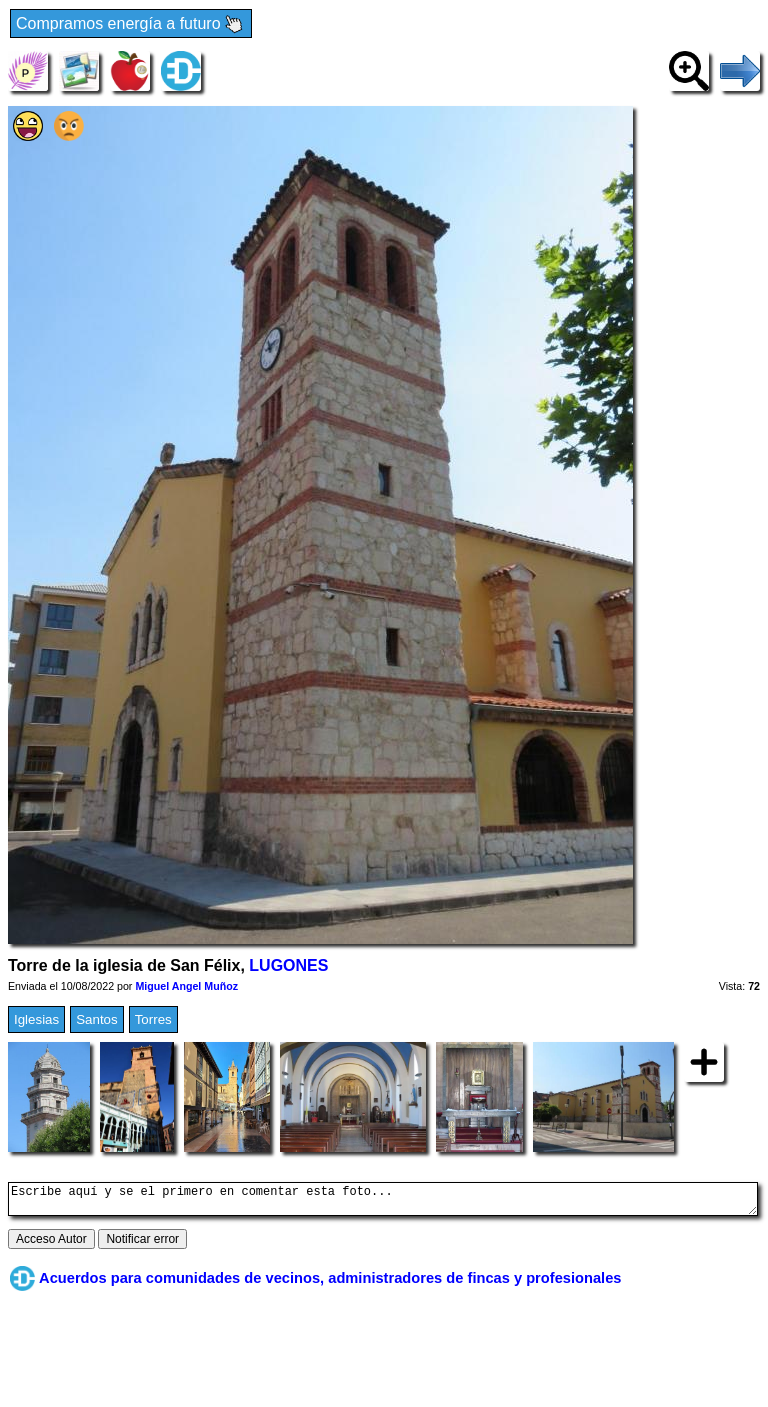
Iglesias (36, 1019)
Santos (97, 1019)
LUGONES (288, 965)
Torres (153, 1019)
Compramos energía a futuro (131, 24)
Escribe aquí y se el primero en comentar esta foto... (383, 1202)
